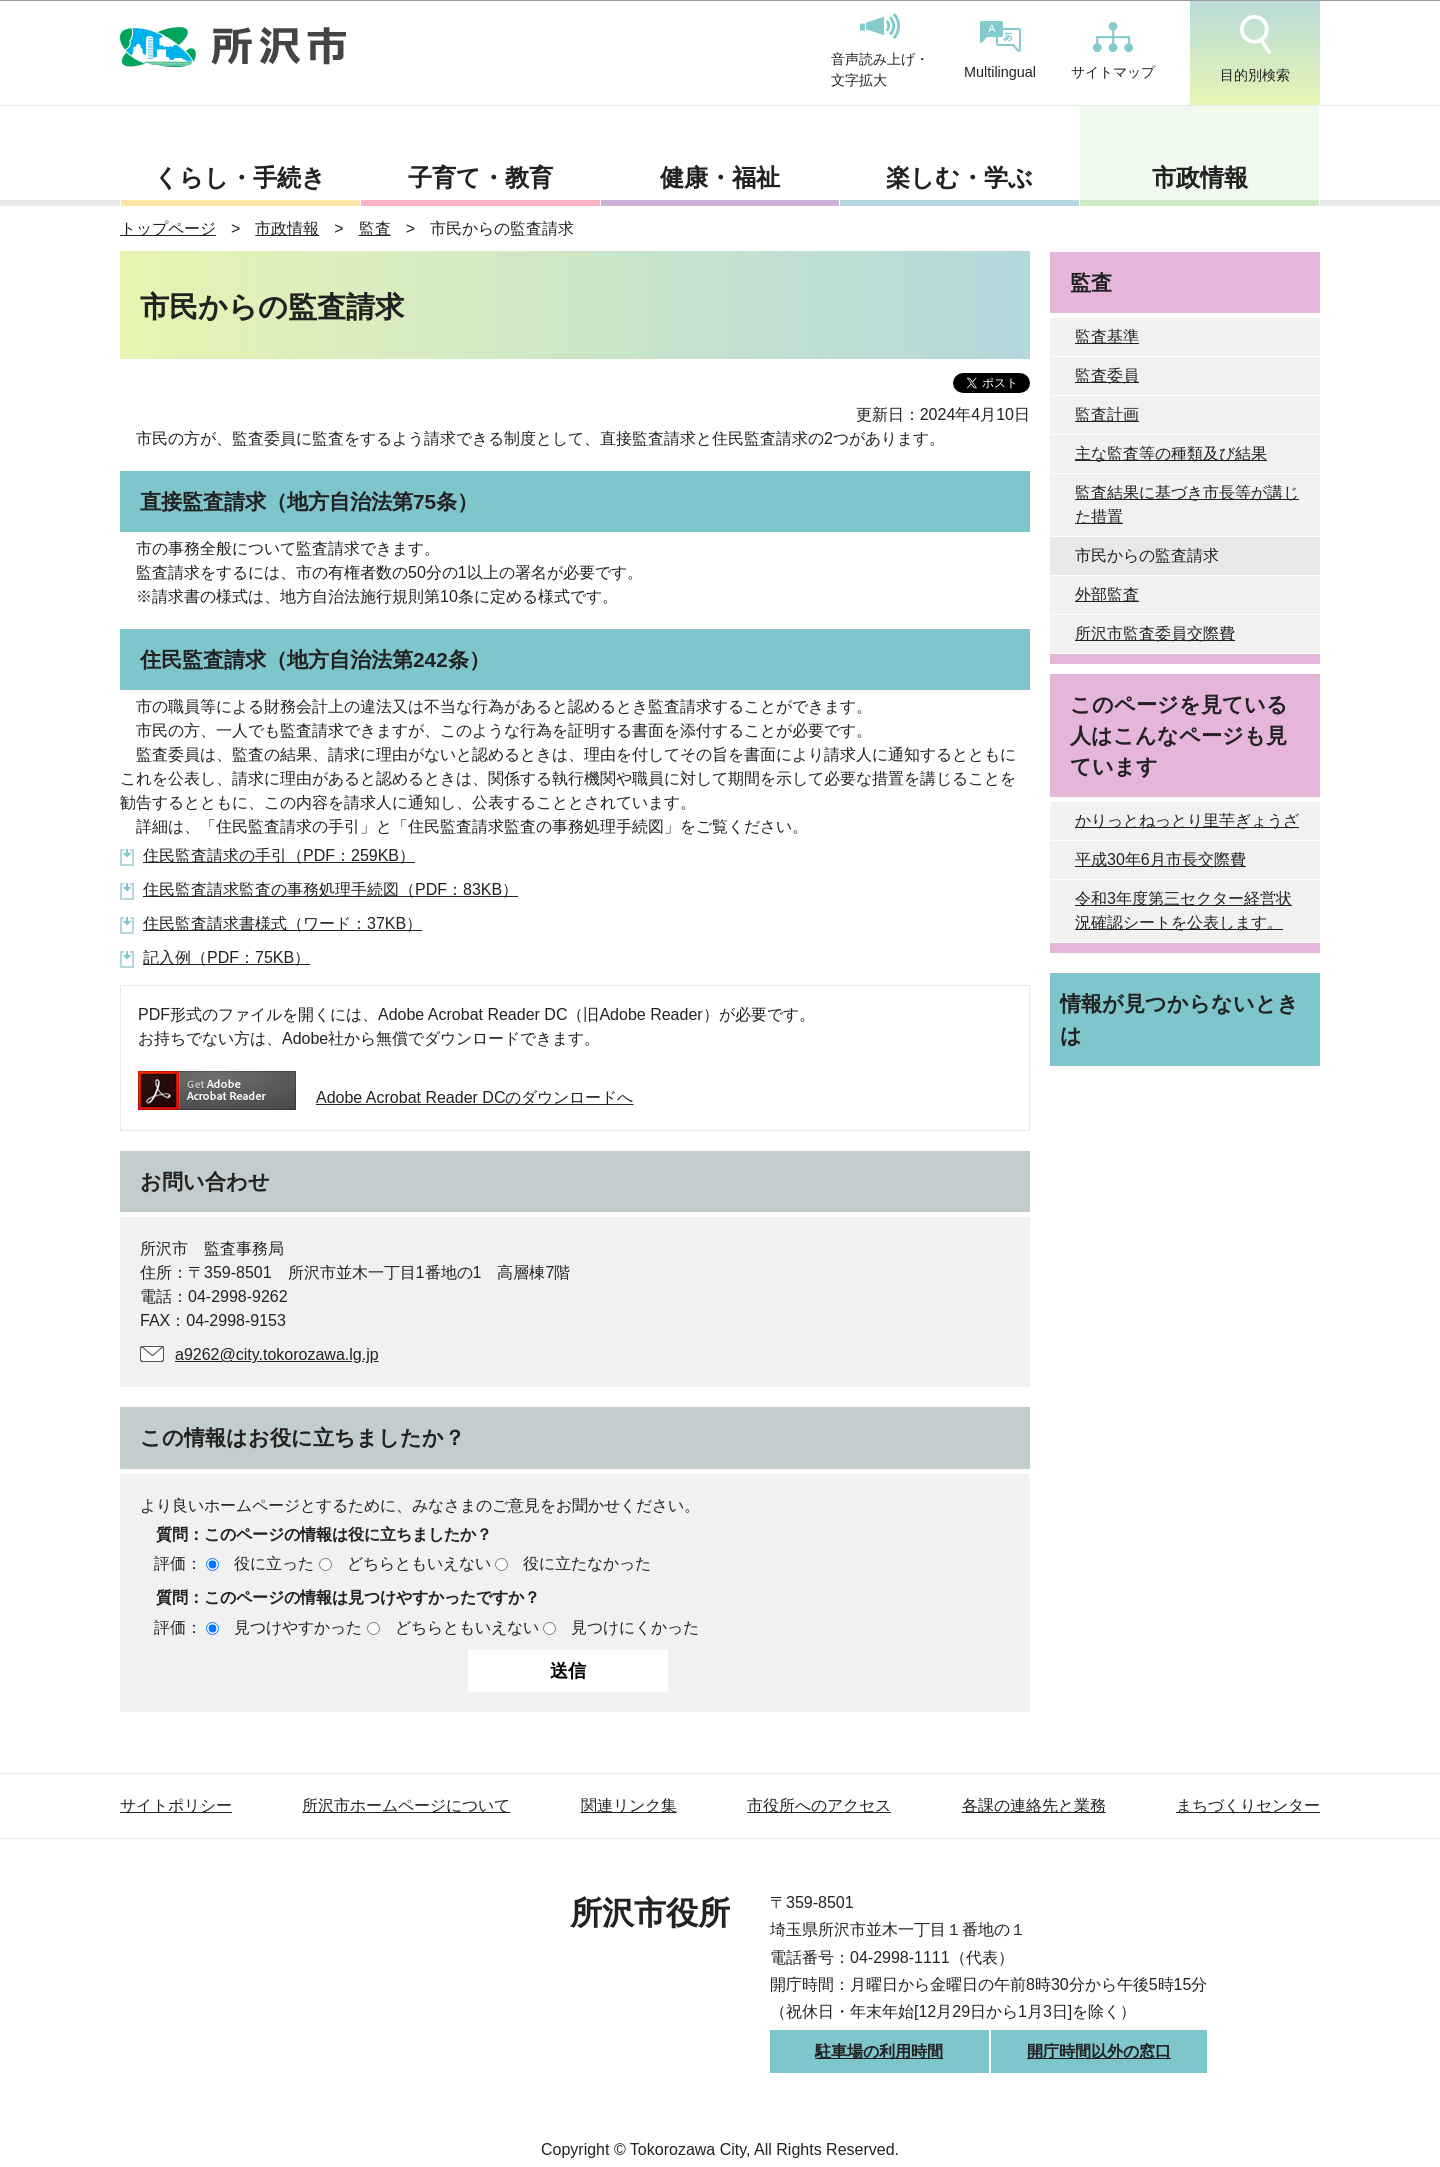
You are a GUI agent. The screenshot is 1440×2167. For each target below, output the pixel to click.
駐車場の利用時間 (879, 2051)
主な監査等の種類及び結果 (1171, 453)
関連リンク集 (629, 1805)
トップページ (168, 228)
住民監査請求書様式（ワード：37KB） (282, 923)
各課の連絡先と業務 (1034, 1805)
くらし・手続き (240, 177)
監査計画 (1107, 414)
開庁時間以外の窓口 (1099, 2051)
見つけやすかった (298, 1627)
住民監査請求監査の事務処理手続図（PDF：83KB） (330, 889)
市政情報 (1200, 177)
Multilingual (1000, 50)
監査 (375, 228)
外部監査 (1107, 594)
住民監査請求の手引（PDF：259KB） (279, 855)
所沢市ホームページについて (406, 1805)
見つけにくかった (635, 1627)
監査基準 (1107, 336)
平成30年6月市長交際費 (1160, 859)
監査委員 (1107, 375)
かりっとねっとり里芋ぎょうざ (1187, 820)
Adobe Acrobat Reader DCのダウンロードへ (385, 1097)
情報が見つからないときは (1179, 1019)
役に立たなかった (587, 1563)
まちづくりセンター (1248, 1805)
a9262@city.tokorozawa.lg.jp (277, 1354)
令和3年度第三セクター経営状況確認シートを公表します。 (1183, 910)
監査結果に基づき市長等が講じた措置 (1187, 504)
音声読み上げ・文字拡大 (880, 51)
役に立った (274, 1563)
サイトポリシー (176, 1805)
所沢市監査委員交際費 (1155, 633)
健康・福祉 (720, 177)
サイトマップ (1113, 51)
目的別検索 (1255, 49)
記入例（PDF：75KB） (226, 957)
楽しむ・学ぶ (959, 177)
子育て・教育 (480, 177)
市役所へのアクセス (819, 1805)
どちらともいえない (419, 1563)
